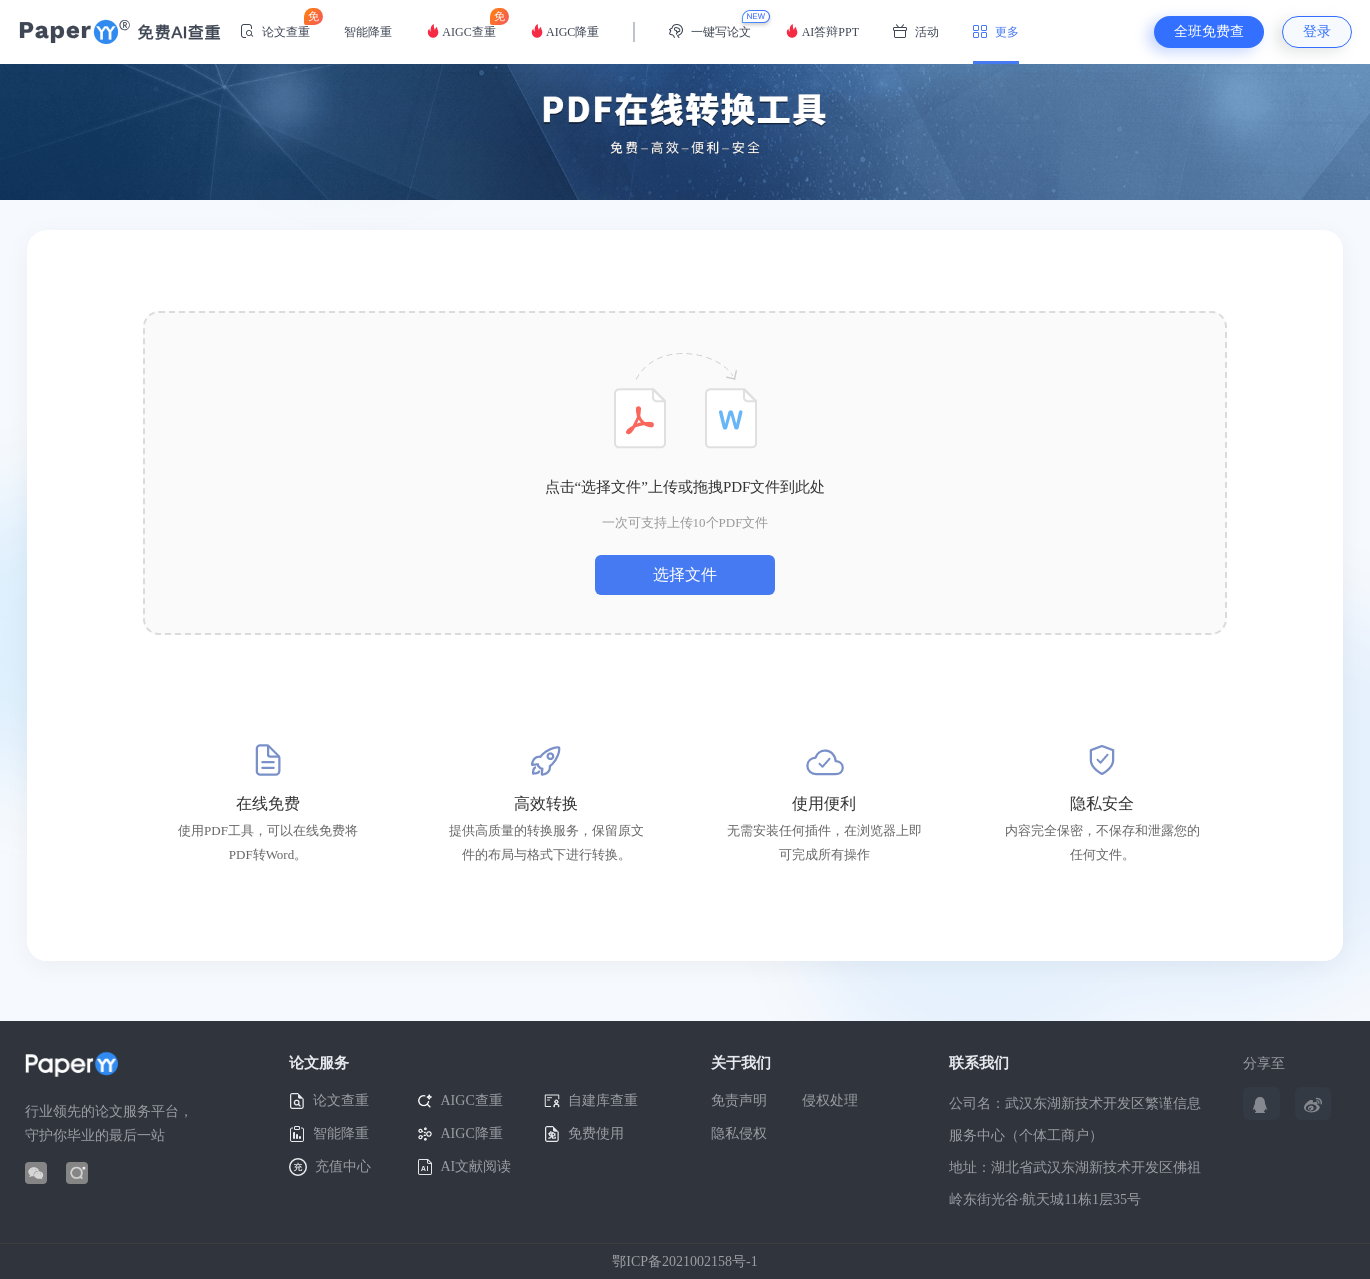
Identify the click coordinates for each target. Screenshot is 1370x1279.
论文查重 (275, 23)
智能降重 (368, 32)
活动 (916, 31)
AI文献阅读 (464, 1167)
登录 (1317, 31)
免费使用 (584, 1134)
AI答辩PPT (822, 31)
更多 (996, 31)
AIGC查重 (461, 23)
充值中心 (330, 1167)
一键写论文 (710, 31)
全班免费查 (1209, 31)
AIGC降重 (565, 31)
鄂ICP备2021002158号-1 (684, 1261)
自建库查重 (591, 1101)
